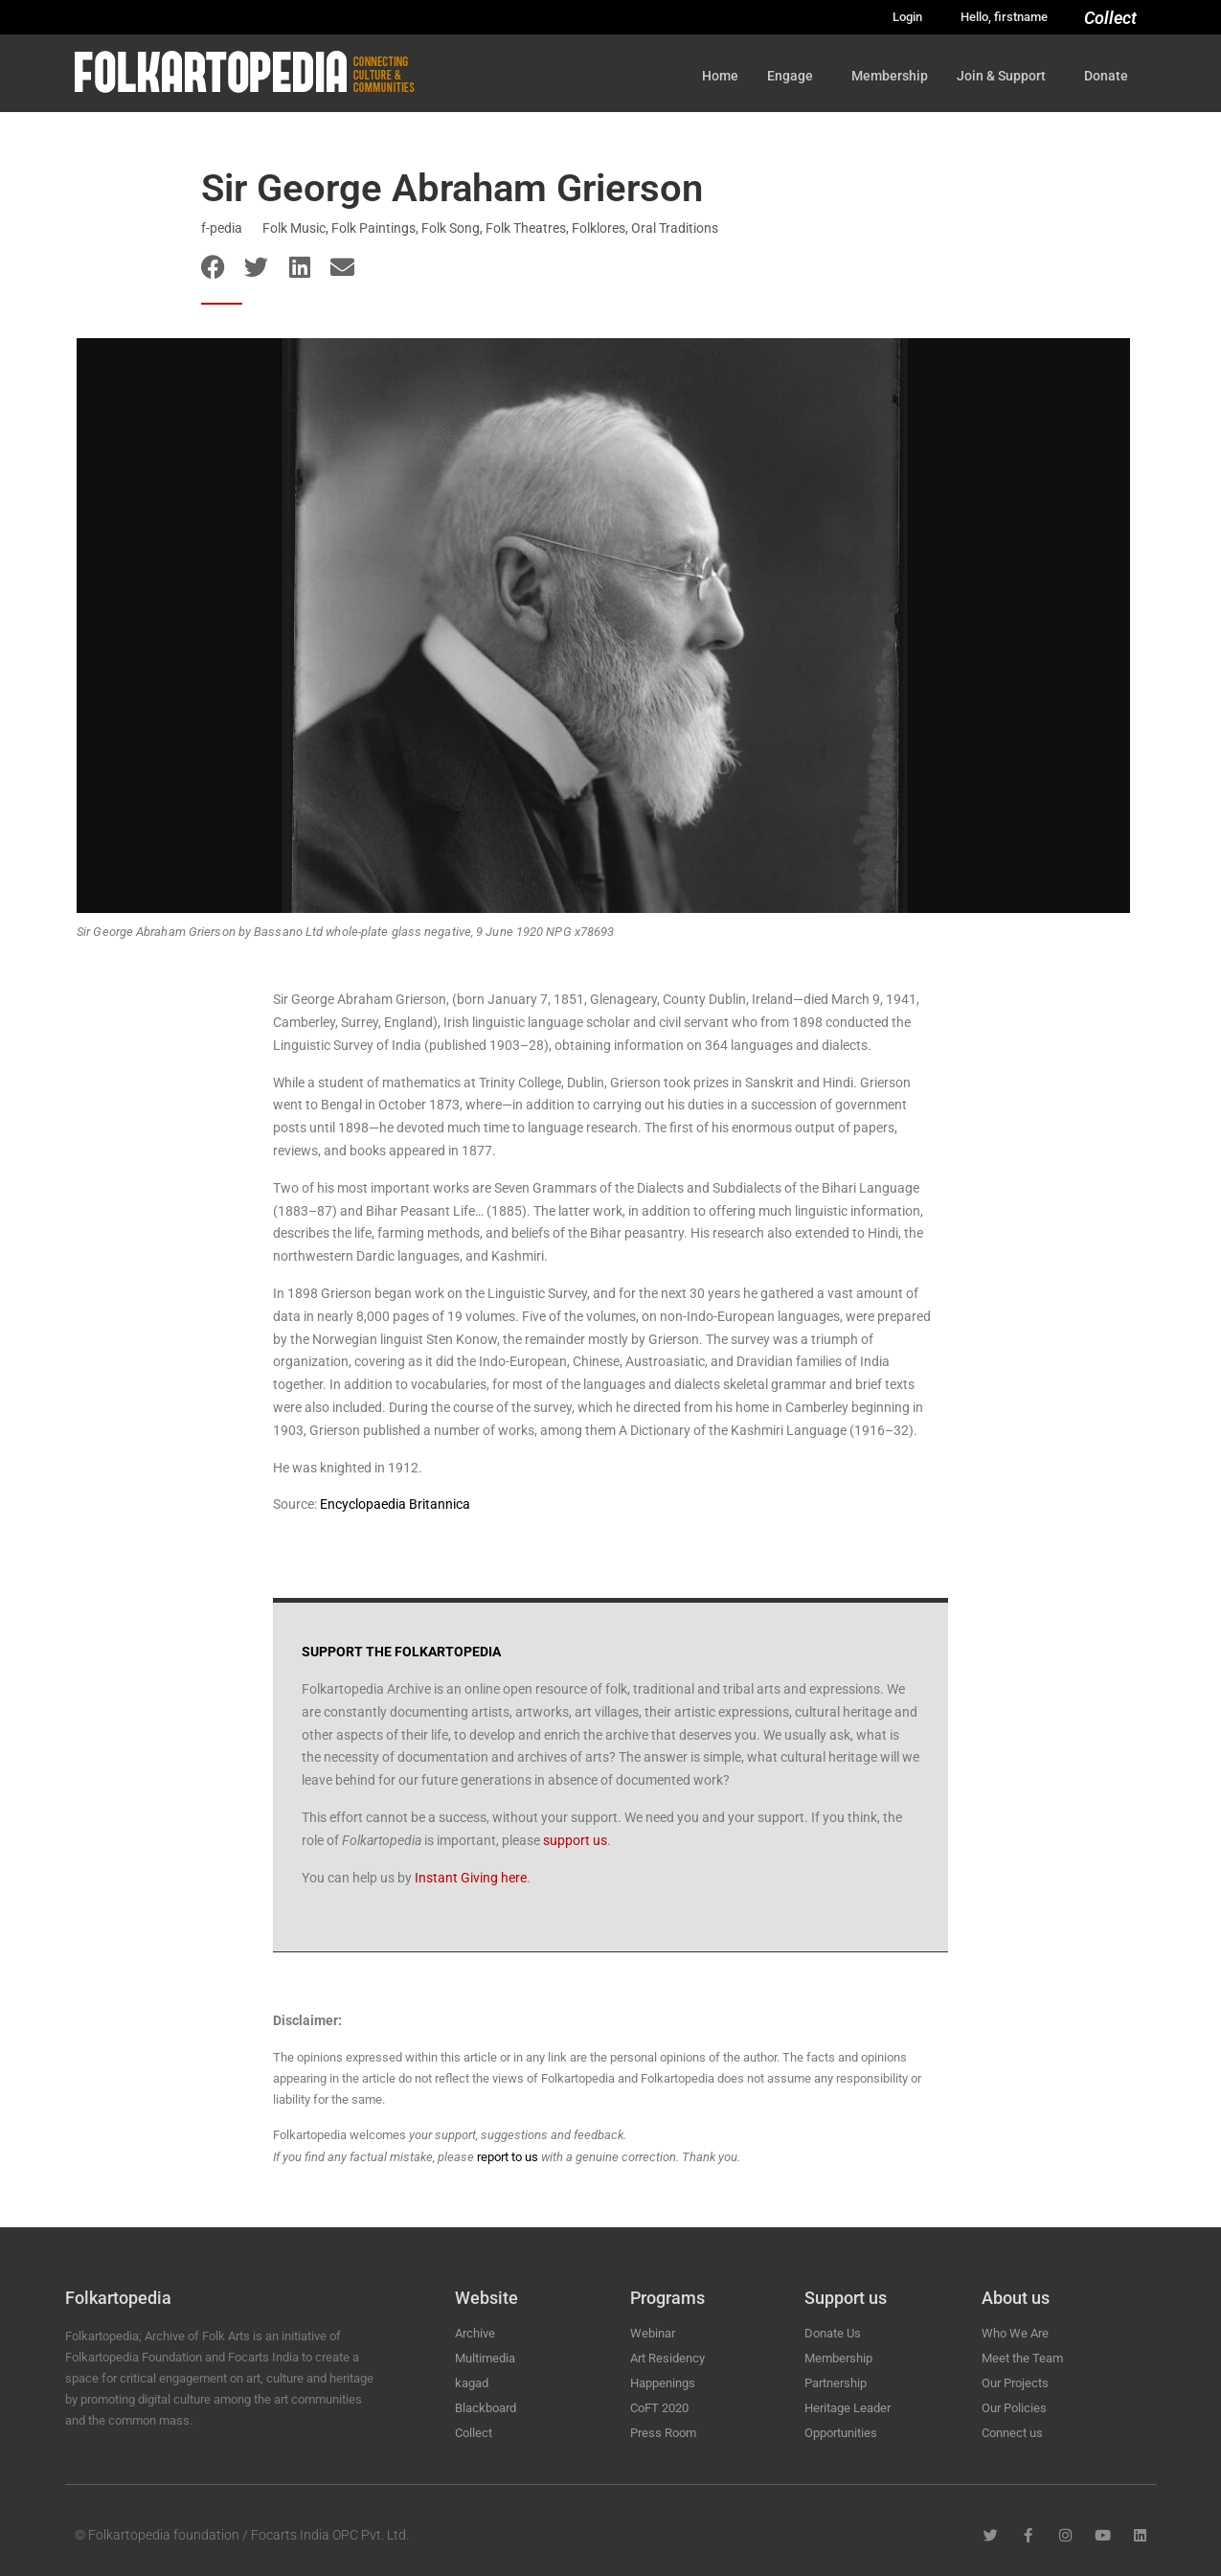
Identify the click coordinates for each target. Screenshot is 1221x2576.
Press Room (663, 2433)
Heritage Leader (847, 2408)
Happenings (662, 2383)
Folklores (598, 228)
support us (575, 1840)
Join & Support (1006, 75)
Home (720, 75)
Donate (1111, 75)
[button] (213, 266)
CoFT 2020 (659, 2408)
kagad (471, 2383)
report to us (507, 2157)
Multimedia (485, 2358)
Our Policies (1014, 2408)
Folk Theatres (526, 228)
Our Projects (1015, 2383)
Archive (475, 2333)
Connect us (1012, 2433)
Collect (1110, 18)
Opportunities (840, 2433)
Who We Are (1015, 2333)
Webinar (652, 2333)
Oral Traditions (674, 228)
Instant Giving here (471, 1877)
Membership (889, 75)
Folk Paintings (373, 228)
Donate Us (832, 2333)
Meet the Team (1022, 2358)
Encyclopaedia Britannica (395, 1504)
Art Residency (667, 2358)
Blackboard (485, 2408)
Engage (795, 75)
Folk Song (450, 228)
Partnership (835, 2383)
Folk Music (294, 228)
